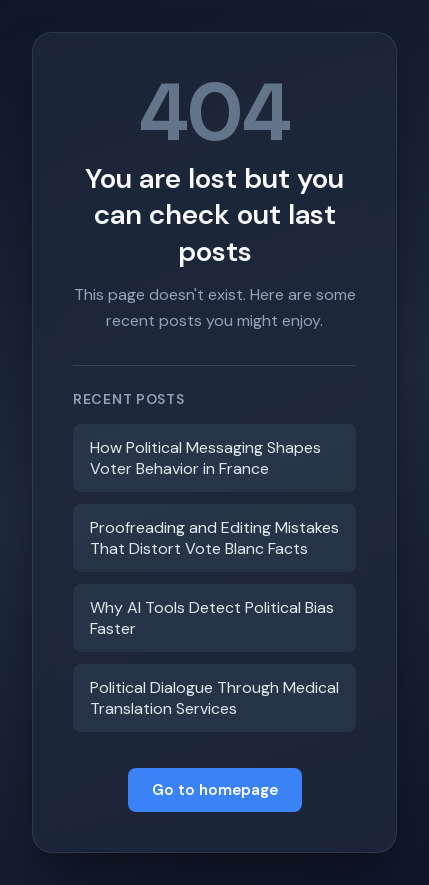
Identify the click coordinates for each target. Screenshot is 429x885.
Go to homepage (215, 790)
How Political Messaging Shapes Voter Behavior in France (205, 458)
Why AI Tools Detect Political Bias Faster (212, 618)
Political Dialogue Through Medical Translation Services (214, 698)
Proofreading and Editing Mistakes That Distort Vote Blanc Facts (214, 538)
